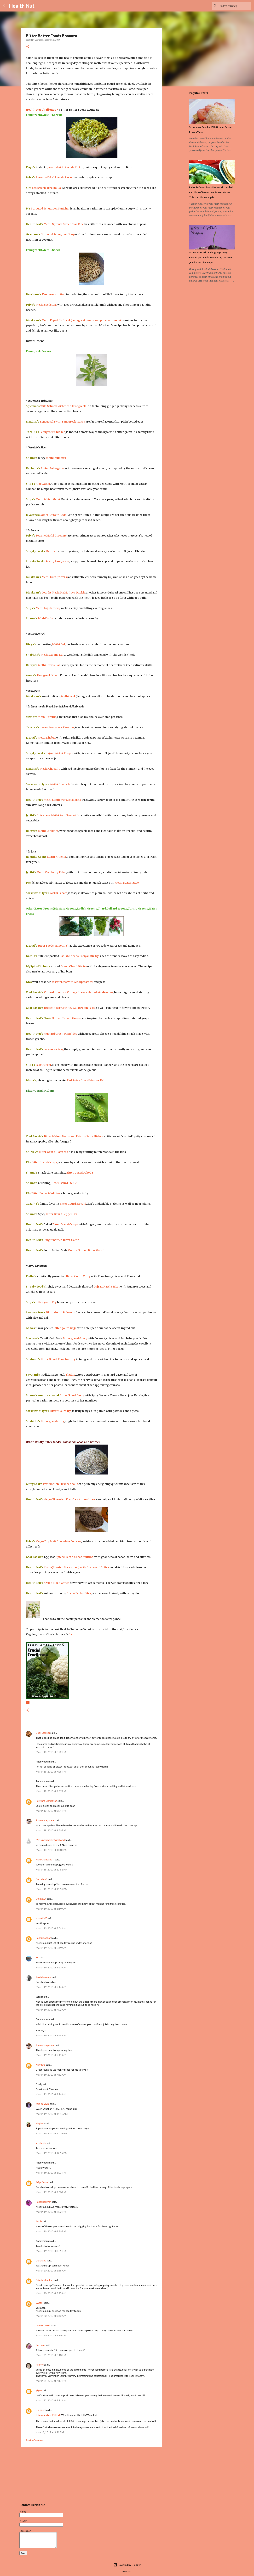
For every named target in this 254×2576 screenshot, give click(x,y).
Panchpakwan (43, 2201)
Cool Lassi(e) (43, 1732)
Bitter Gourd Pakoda (79, 1172)
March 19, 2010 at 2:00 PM (51, 2192)
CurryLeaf (41, 1879)
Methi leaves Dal (49, 665)
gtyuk (39, 2390)
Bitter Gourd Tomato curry (58, 1359)
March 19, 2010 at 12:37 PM (52, 2133)
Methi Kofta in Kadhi (54, 514)
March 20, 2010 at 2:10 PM (51, 2335)
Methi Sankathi (48, 830)
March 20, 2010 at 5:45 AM (51, 2293)
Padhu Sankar (43, 1937)
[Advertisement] (91, 2474)
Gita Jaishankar (44, 2280)
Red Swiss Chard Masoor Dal (85, 1080)
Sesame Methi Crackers (51, 535)
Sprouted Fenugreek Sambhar (50, 208)
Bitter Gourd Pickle (64, 1183)
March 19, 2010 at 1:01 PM (51, 2172)
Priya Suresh (42, 2182)
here (72, 1634)
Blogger (40, 2409)
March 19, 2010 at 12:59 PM (52, 2152)
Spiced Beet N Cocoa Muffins (74, 1557)
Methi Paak (68, 696)
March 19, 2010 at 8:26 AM (51, 2094)
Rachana (40, 2344)
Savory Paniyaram (57, 561)
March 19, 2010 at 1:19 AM (51, 1908)
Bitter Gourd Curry (78, 1276)
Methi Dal (58, 644)
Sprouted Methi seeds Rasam (55, 177)
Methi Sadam (58, 893)
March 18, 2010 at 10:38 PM (52, 1849)
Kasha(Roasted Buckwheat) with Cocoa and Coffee (76, 1567)
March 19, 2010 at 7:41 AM (51, 2054)
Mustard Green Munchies (60, 1033)
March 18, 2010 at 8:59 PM (51, 1830)
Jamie (39, 2221)
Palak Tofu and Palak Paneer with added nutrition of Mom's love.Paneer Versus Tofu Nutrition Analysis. (211, 192)
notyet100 (41, 1918)
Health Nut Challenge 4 (42, 109)
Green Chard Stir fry (74, 966)
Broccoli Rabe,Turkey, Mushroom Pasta (69, 1007)
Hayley (40, 2123)
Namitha (40, 2064)
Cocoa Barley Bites (79, 1593)
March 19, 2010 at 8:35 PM (51, 2250)
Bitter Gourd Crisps (44, 1162)
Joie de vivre (42, 2103)
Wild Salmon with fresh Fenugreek (63, 406)
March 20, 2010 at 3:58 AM (51, 2270)
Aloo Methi (43, 483)
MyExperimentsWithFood (50, 1839)
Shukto (70, 1374)
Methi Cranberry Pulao (51, 872)
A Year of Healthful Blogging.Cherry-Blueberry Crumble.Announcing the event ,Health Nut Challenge (211, 257)
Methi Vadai (46, 618)
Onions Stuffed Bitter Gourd (86, 1250)
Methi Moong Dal (52, 654)
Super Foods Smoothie (52, 945)
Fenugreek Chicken (52, 432)
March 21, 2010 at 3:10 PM (51, 2354)
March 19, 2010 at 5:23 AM (51, 1967)
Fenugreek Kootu (48, 675)
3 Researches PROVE (48, 2414)
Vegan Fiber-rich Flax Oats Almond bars (70, 1499)
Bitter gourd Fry (46, 1302)
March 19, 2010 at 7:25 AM (51, 2035)
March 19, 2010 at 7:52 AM (51, 2074)
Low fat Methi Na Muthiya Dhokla (63, 592)
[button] (28, 46)
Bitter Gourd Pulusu (59, 1312)
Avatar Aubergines (52, 468)
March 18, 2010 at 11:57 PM (52, 1889)
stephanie (41, 2142)
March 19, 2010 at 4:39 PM (51, 2231)
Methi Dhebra (47, 737)
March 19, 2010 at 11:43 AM (52, 2113)
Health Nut (22, 6)
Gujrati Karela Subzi (107, 1286)
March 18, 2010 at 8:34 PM (51, 1810)
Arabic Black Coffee (56, 1582)
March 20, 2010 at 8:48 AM (51, 2315)
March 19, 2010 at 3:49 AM (51, 1947)
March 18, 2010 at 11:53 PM (52, 1869)
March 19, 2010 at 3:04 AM (51, 1928)
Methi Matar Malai (48, 499)
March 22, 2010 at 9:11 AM (51, 2400)
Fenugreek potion (53, 294)
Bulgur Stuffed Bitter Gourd (61, 1240)
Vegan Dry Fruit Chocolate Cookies (58, 1541)
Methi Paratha (47, 716)
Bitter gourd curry (52, 1421)
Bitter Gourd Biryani (73, 1203)
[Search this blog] (234, 6)
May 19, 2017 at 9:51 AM (50, 2432)
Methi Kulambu (56, 457)
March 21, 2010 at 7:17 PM (51, 2380)
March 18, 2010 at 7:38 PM (51, 1771)
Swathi (39, 2302)
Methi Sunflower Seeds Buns (62, 799)
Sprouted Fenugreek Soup (58, 234)
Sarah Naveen (43, 1976)
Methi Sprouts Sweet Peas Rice (64, 224)
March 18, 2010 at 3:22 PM (51, 1751)
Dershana (41, 2260)
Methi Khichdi (56, 856)
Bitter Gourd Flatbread (53, 1151)
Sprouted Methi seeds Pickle (64, 167)
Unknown (41, 1898)
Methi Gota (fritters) (55, 577)
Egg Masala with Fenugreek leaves (62, 421)
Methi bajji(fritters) (48, 608)
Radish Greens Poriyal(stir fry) (79, 956)
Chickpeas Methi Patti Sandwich (58, 815)
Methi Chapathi (50, 768)
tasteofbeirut (43, 2325)
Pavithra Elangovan (46, 1800)
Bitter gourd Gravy (74, 1338)
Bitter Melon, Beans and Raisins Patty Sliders (73, 1136)
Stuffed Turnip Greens (66, 1018)
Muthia (50, 551)
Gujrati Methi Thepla (59, 753)
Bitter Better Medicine (45, 1193)
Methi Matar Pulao (126, 882)
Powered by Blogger (127, 2564)
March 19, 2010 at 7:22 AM (51, 2009)
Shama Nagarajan (45, 1820)
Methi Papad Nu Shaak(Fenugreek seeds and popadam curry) (81, 320)
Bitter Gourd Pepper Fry (61, 1214)
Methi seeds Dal (46, 304)
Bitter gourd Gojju (65, 1328)
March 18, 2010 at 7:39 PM (51, 1791)
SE (37, 1957)
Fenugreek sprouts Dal (47, 187)
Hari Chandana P (45, 1859)
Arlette (40, 2364)
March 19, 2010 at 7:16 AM (51, 1986)
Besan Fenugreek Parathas (57, 727)
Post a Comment (35, 2440)
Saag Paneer (43, 1064)
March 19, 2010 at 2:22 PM (51, 2211)
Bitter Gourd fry (60, 1410)
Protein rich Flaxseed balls (60, 1484)
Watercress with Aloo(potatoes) (72, 981)
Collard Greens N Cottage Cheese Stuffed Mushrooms (78, 992)
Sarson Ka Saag (54, 1049)
